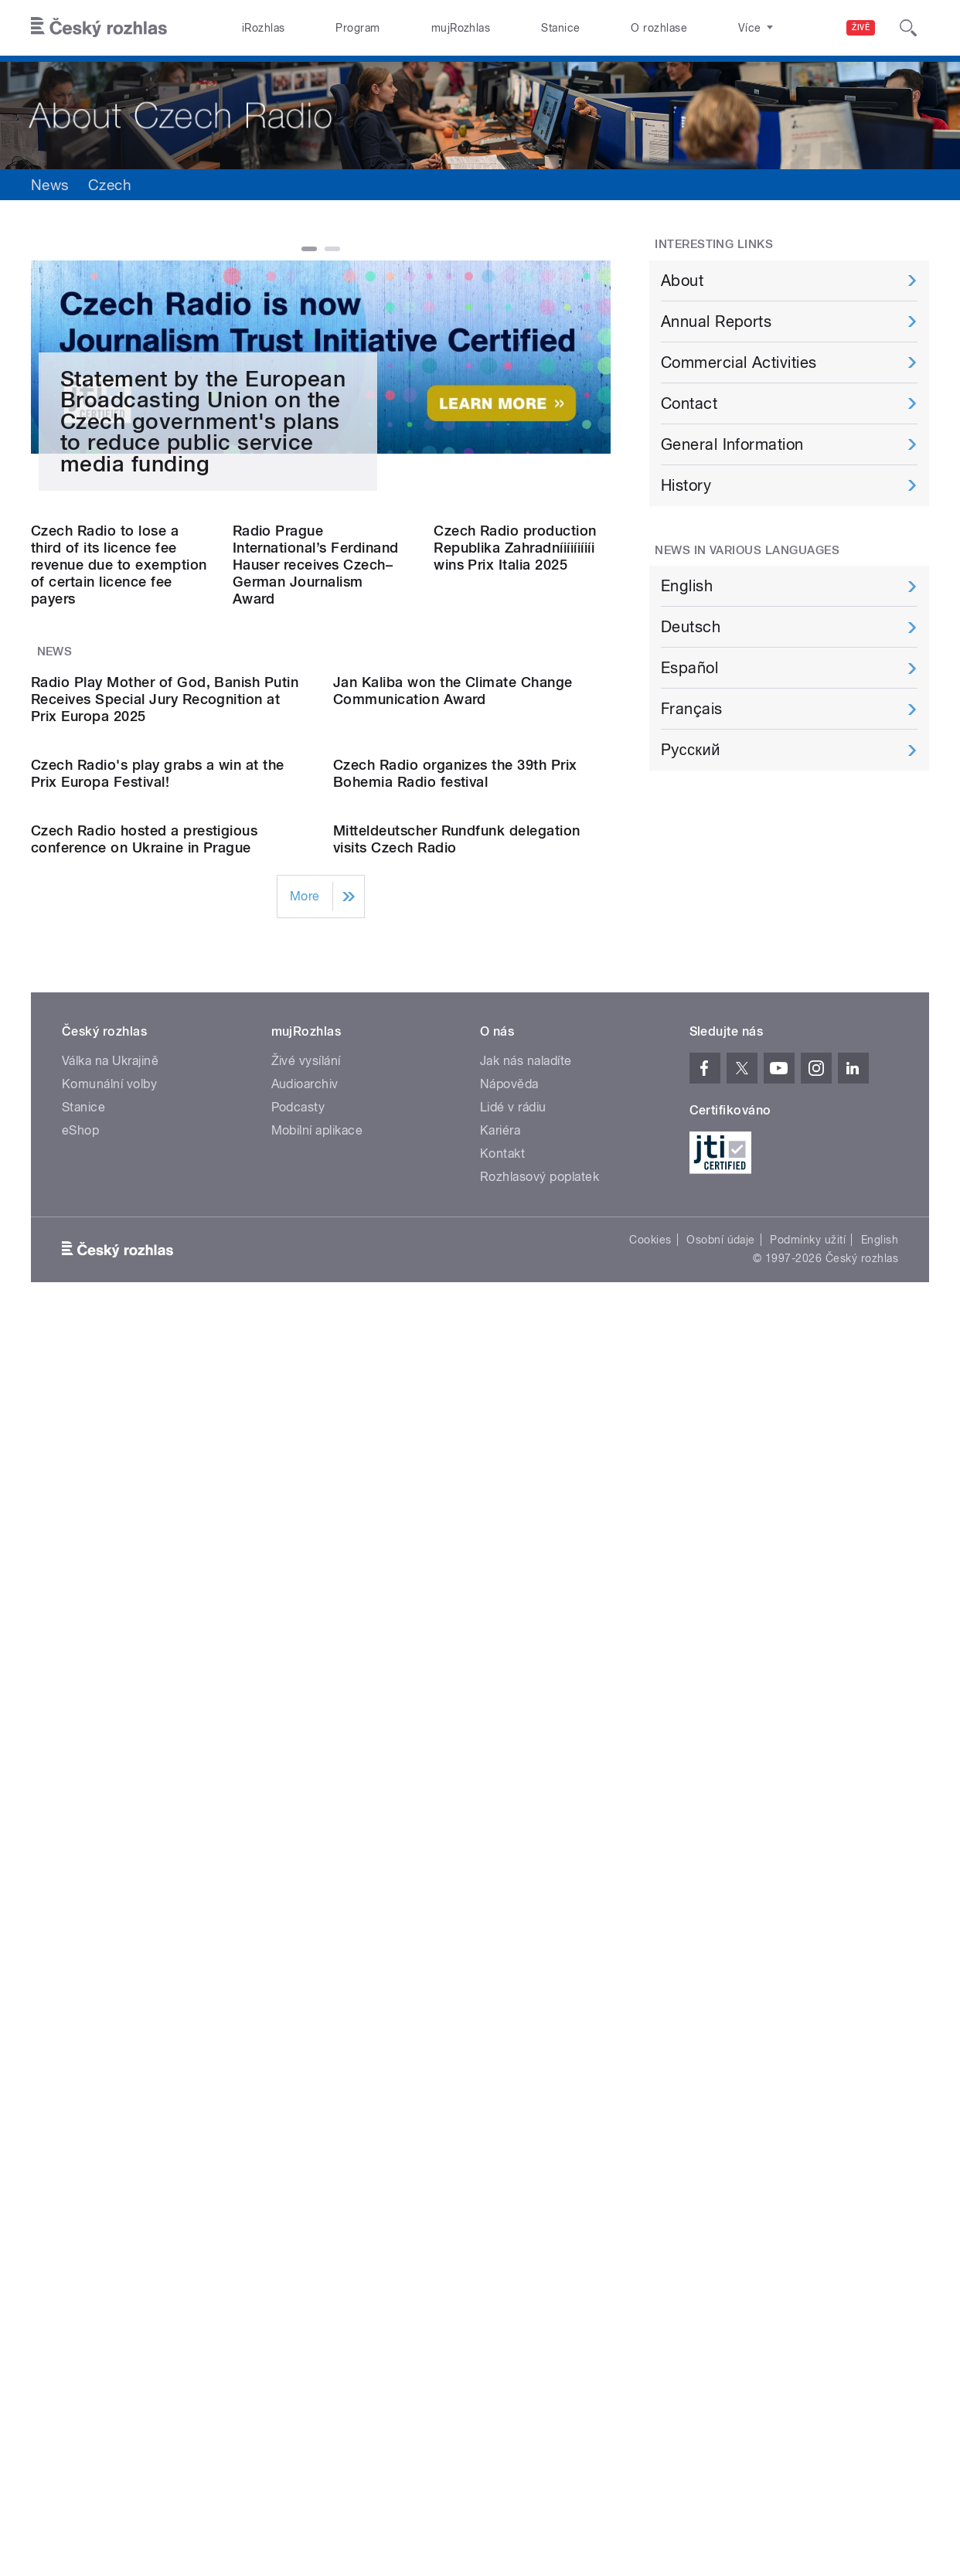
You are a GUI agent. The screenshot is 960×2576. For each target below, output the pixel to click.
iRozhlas (263, 28)
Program (357, 28)
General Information (732, 444)
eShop (80, 2023)
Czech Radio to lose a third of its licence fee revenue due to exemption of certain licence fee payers (119, 990)
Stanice (560, 28)
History (686, 485)
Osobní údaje (720, 2133)
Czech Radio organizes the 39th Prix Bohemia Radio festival (455, 1510)
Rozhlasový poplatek (539, 2070)
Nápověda (509, 1977)
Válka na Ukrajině (110, 1954)
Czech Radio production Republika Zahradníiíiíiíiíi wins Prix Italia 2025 (515, 973)
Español (689, 667)
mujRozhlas (461, 28)
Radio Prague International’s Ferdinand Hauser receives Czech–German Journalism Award (316, 990)
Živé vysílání (306, 1954)
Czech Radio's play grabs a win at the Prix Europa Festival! (157, 1510)
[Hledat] (908, 28)
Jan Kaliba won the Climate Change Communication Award (453, 1271)
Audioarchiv (305, 1977)
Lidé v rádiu (513, 2000)
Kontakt (502, 2047)
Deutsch (690, 627)
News (50, 184)
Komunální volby (109, 1977)
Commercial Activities (739, 362)
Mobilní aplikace (317, 2023)
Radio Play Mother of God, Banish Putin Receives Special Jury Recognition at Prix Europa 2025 (164, 1280)
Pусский (690, 749)
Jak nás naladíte (526, 1954)
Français (692, 708)
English (687, 586)
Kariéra (500, 2023)
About (682, 280)
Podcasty (298, 2000)
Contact (689, 403)
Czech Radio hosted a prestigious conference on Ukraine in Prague (144, 1732)
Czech (109, 184)
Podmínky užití (808, 2133)
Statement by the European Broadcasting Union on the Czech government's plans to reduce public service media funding (203, 746)
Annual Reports (716, 321)
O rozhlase (659, 28)
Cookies (650, 2133)
